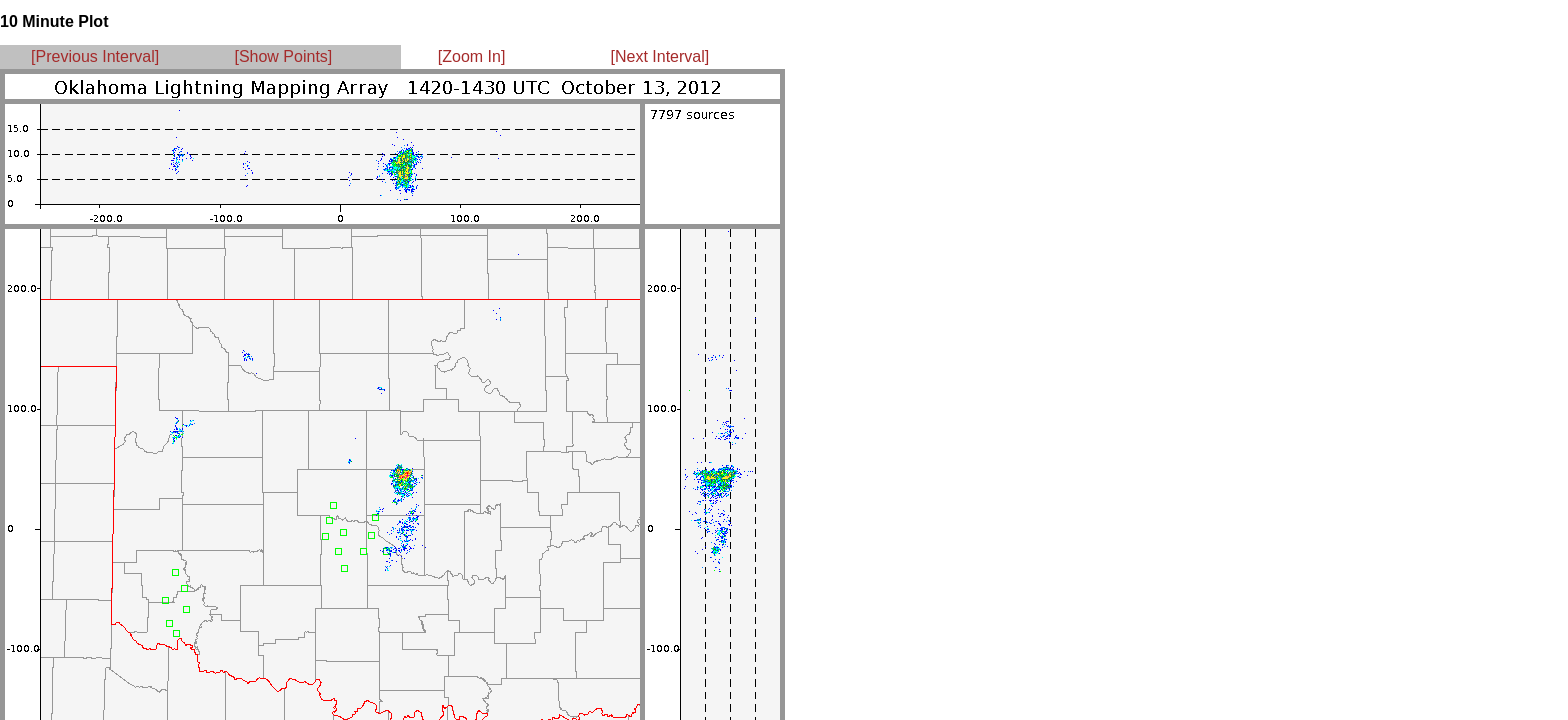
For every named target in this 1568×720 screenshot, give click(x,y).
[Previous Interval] (95, 56)
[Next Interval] (660, 56)
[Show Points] (283, 56)
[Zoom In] (472, 56)
